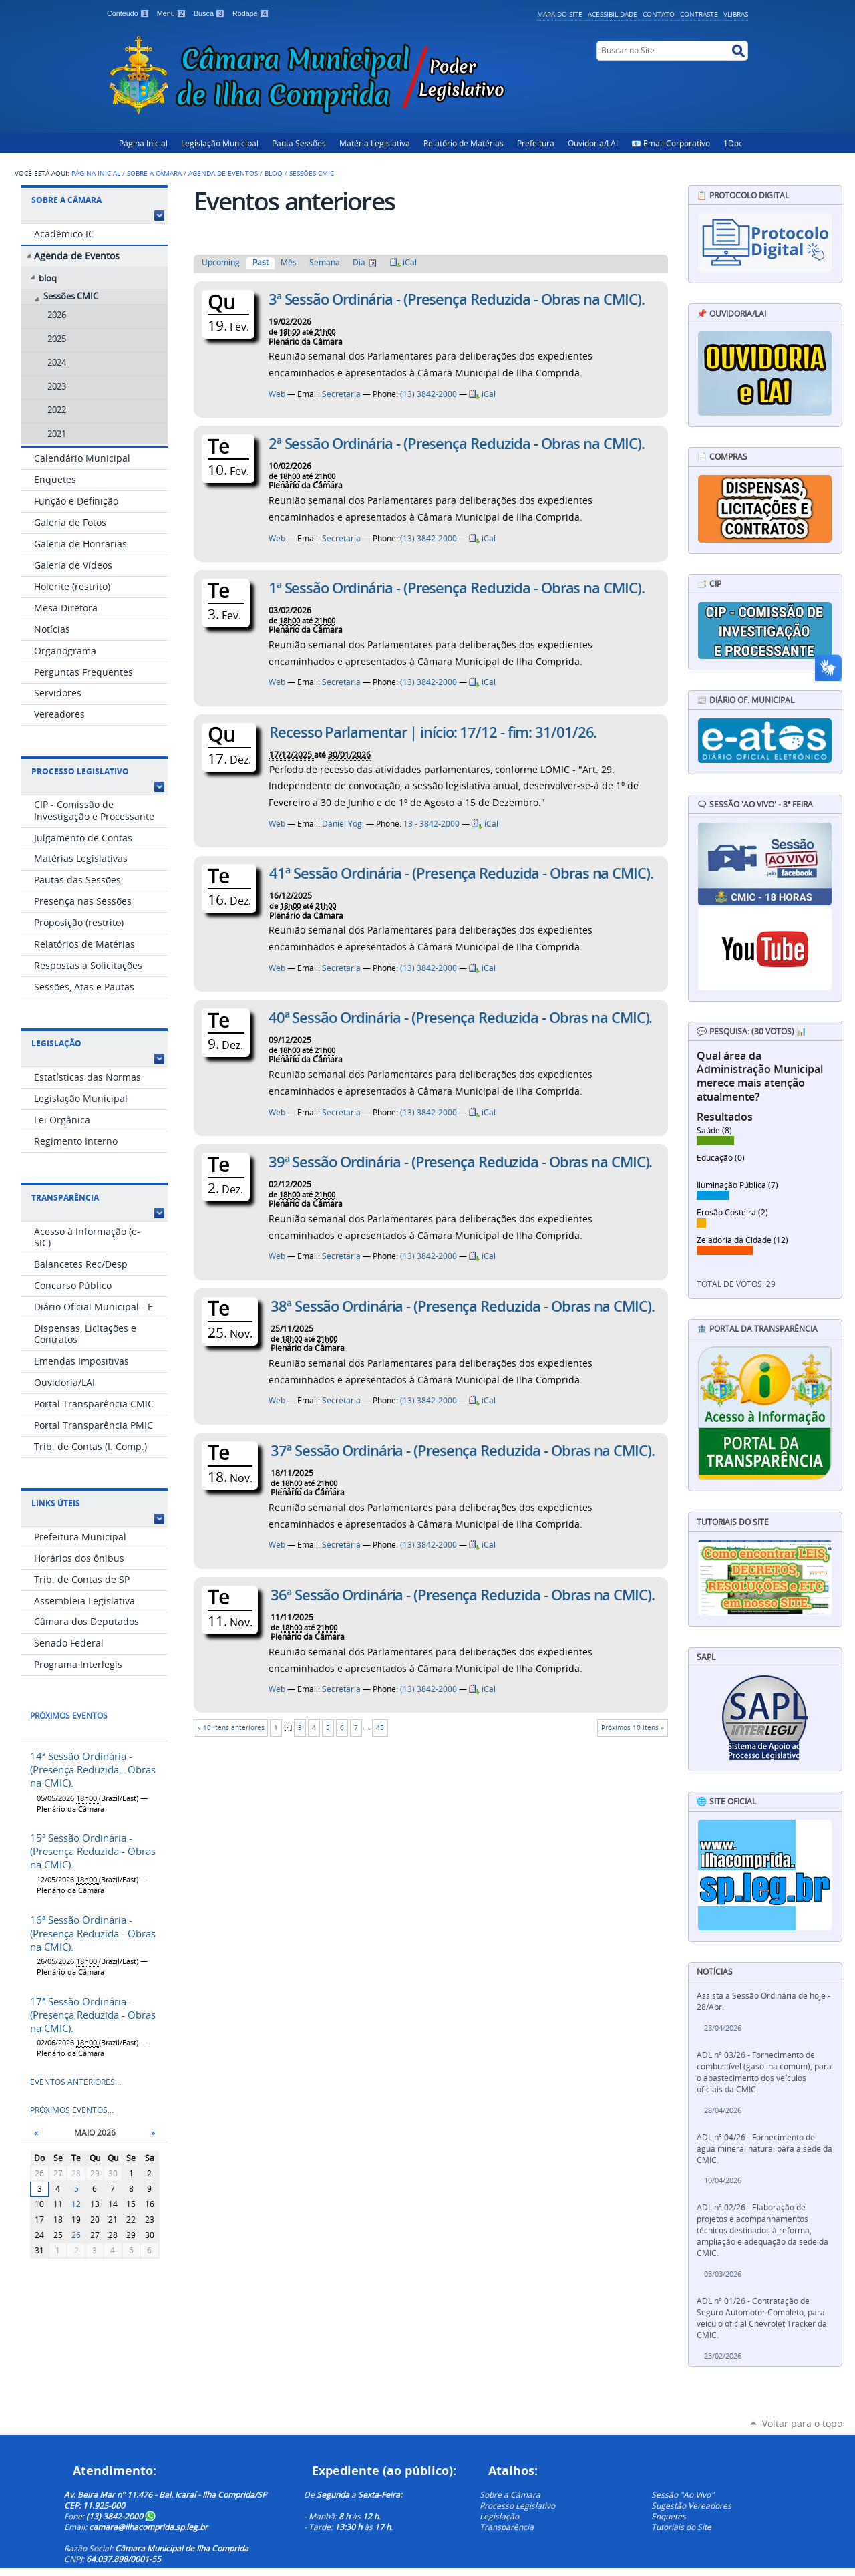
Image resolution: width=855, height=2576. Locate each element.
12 (76, 2204)
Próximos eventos (69, 1715)
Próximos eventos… (72, 2110)
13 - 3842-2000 (431, 823)
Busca (210, 13)
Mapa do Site (559, 14)
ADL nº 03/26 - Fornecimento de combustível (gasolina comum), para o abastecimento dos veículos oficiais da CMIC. (764, 2072)
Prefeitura (535, 143)
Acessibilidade (612, 14)
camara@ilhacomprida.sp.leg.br (148, 2526)
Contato (659, 14)
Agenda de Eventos (223, 173)
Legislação (56, 1043)
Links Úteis (55, 1503)
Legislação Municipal (220, 143)
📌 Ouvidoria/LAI (731, 313)
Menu (172, 13)
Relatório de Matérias (463, 143)
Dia (359, 262)
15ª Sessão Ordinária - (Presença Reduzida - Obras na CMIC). (93, 1851)
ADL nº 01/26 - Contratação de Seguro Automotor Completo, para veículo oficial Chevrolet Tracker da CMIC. (762, 2318)
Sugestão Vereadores (691, 2505)
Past (260, 262)
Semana (324, 262)
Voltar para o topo (802, 2423)
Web (277, 394)
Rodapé (250, 13)
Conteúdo (129, 13)
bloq (274, 173)
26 (76, 2235)
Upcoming (221, 262)
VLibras (735, 14)
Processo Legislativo (80, 771)
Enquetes (668, 2516)
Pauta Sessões (299, 143)
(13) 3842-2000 (428, 394)
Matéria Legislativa (374, 143)
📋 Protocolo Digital (743, 195)
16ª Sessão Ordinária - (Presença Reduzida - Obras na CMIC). (93, 1933)
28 (76, 2173)
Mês (289, 262)
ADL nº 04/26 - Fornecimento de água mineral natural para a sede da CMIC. (764, 2149)
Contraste (699, 14)
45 (380, 1727)
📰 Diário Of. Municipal (745, 700)
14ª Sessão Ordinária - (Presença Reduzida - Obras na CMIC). (93, 1769)
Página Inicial (143, 143)
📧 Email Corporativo (670, 143)
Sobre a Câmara (154, 173)
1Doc (733, 143)
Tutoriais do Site (681, 2526)
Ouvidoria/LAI (593, 143)
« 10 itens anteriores (231, 1727)
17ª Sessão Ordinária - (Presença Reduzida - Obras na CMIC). (93, 2015)
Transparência (65, 1197)
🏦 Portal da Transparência (757, 1328)
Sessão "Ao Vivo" (682, 2494)
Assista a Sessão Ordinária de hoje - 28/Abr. (763, 2001)
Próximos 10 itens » (632, 1727)
